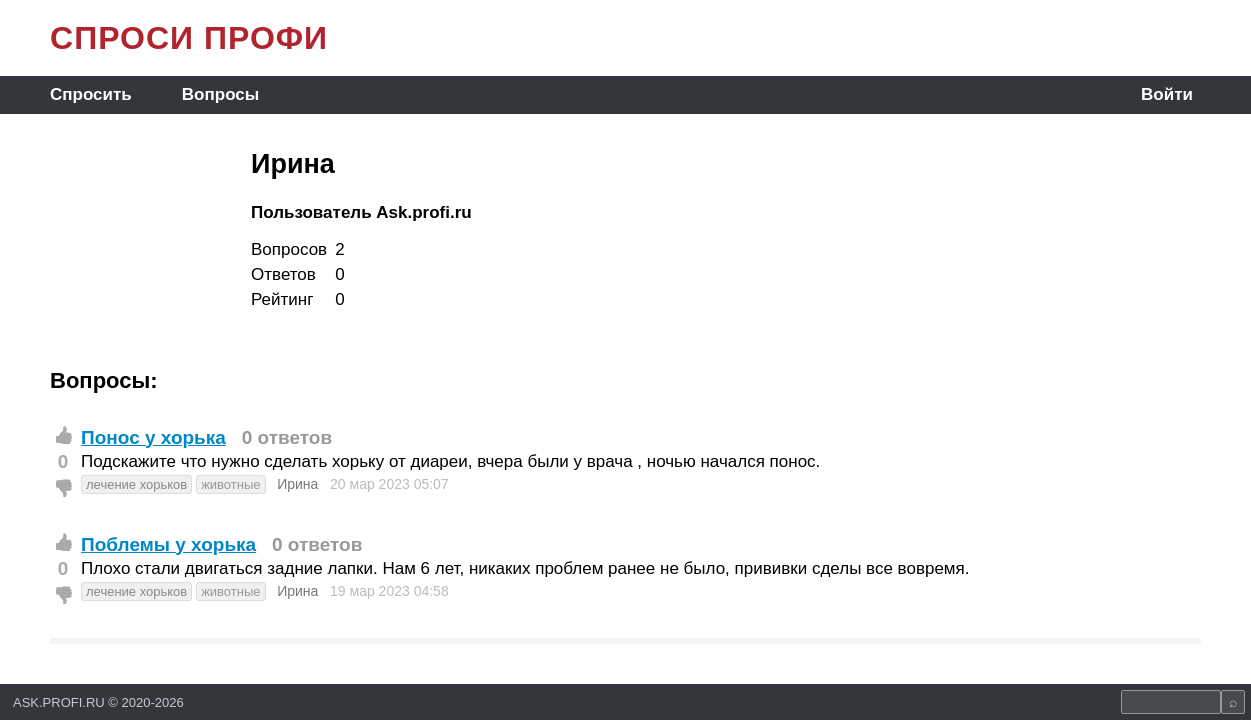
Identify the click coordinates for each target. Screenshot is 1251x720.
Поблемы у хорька (168, 544)
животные (230, 484)
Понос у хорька (153, 437)
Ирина (297, 484)
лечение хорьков (136, 484)
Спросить (91, 94)
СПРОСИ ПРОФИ (189, 38)
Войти (1167, 94)
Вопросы (220, 94)
